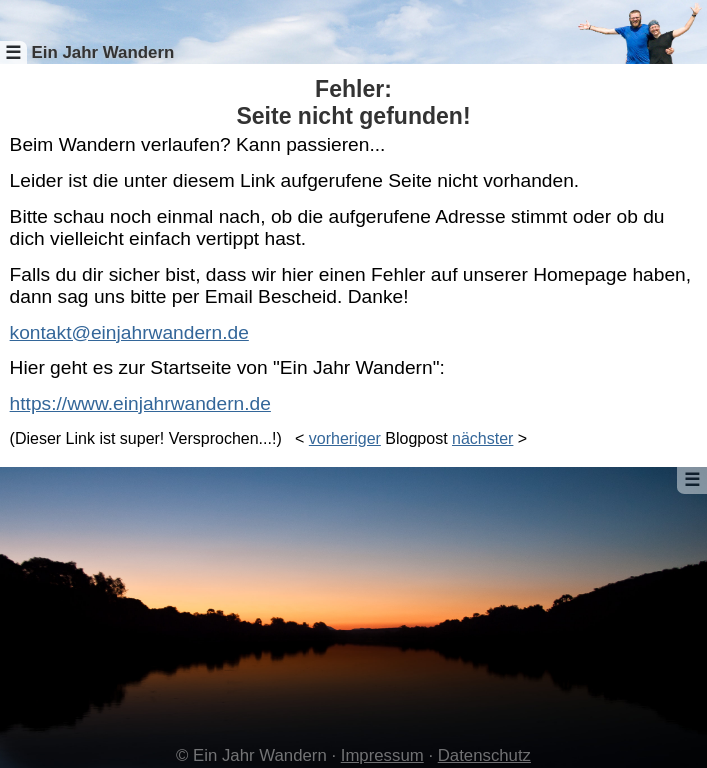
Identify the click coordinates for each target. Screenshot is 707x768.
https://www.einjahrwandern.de (140, 403)
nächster (482, 438)
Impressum (382, 755)
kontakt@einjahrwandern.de (129, 332)
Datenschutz (484, 755)
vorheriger (345, 438)
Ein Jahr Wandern (102, 52)
